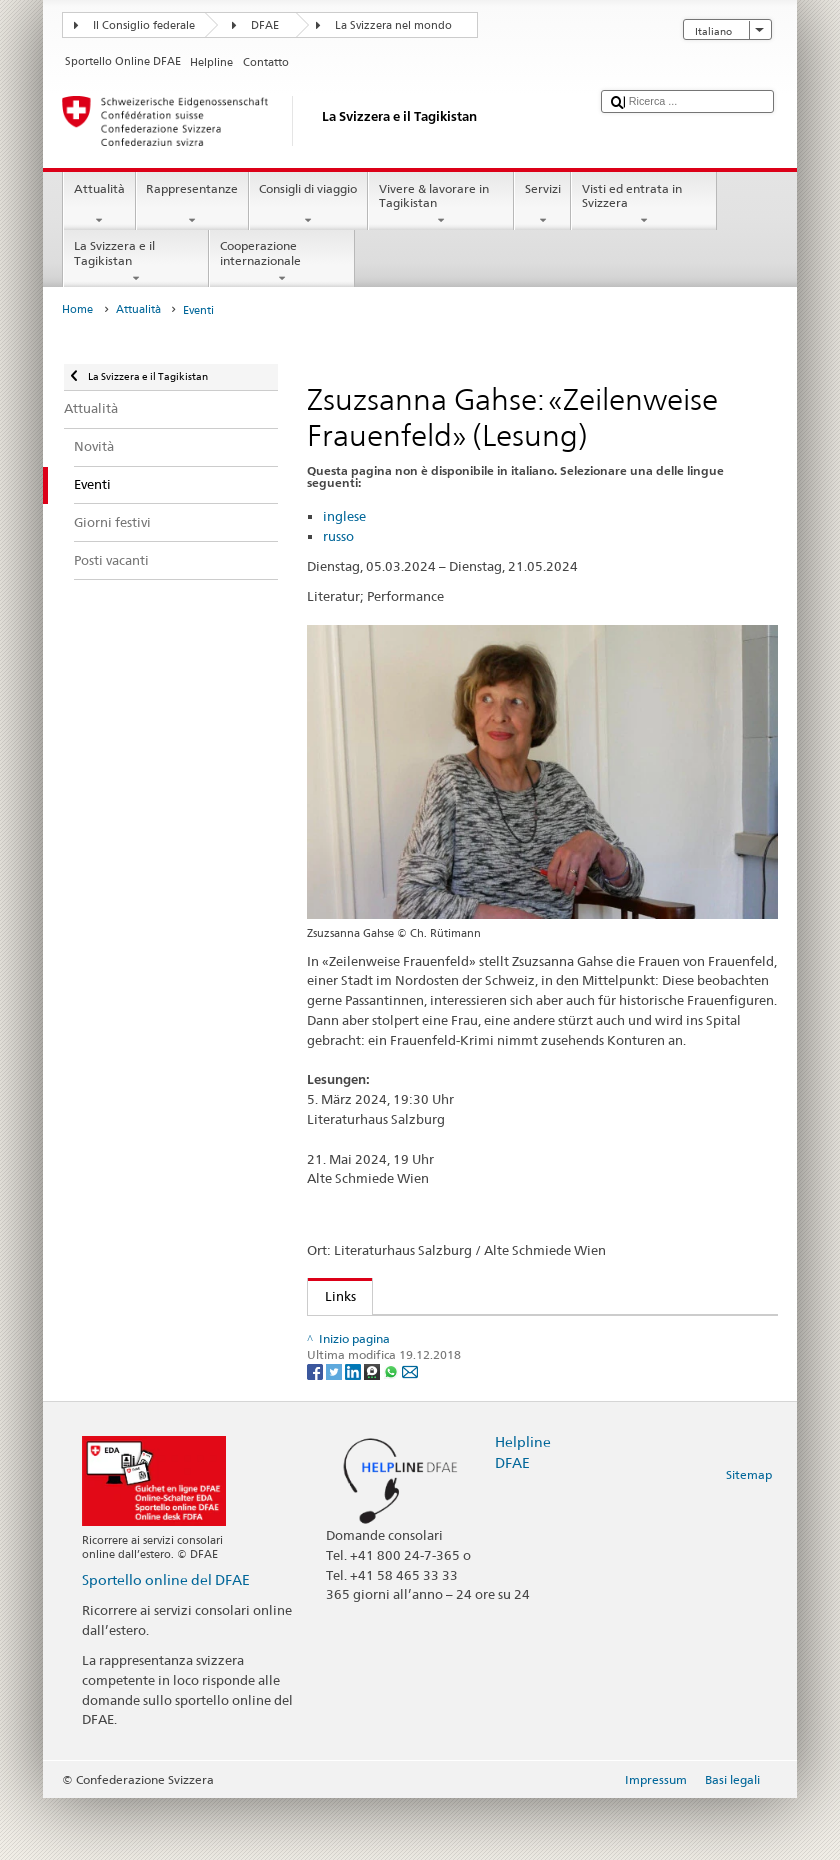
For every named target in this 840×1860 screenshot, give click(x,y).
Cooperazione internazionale (282, 262)
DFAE (265, 25)
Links (332, 1296)
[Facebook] (316, 1433)
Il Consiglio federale (144, 25)
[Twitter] (335, 1433)
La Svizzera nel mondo (393, 25)
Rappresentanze (192, 205)
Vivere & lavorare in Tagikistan (441, 205)
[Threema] (373, 1433)
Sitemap (749, 1537)
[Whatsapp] (392, 1433)
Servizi (542, 205)
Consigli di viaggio (308, 205)
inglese (344, 516)
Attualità (99, 205)
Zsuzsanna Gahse (379, 1354)
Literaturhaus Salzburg (398, 1334)
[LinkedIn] (354, 1433)
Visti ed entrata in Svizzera (644, 205)
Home (77, 309)
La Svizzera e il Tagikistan (136, 262)
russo (338, 536)
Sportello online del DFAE (166, 1641)
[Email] (410, 1433)
